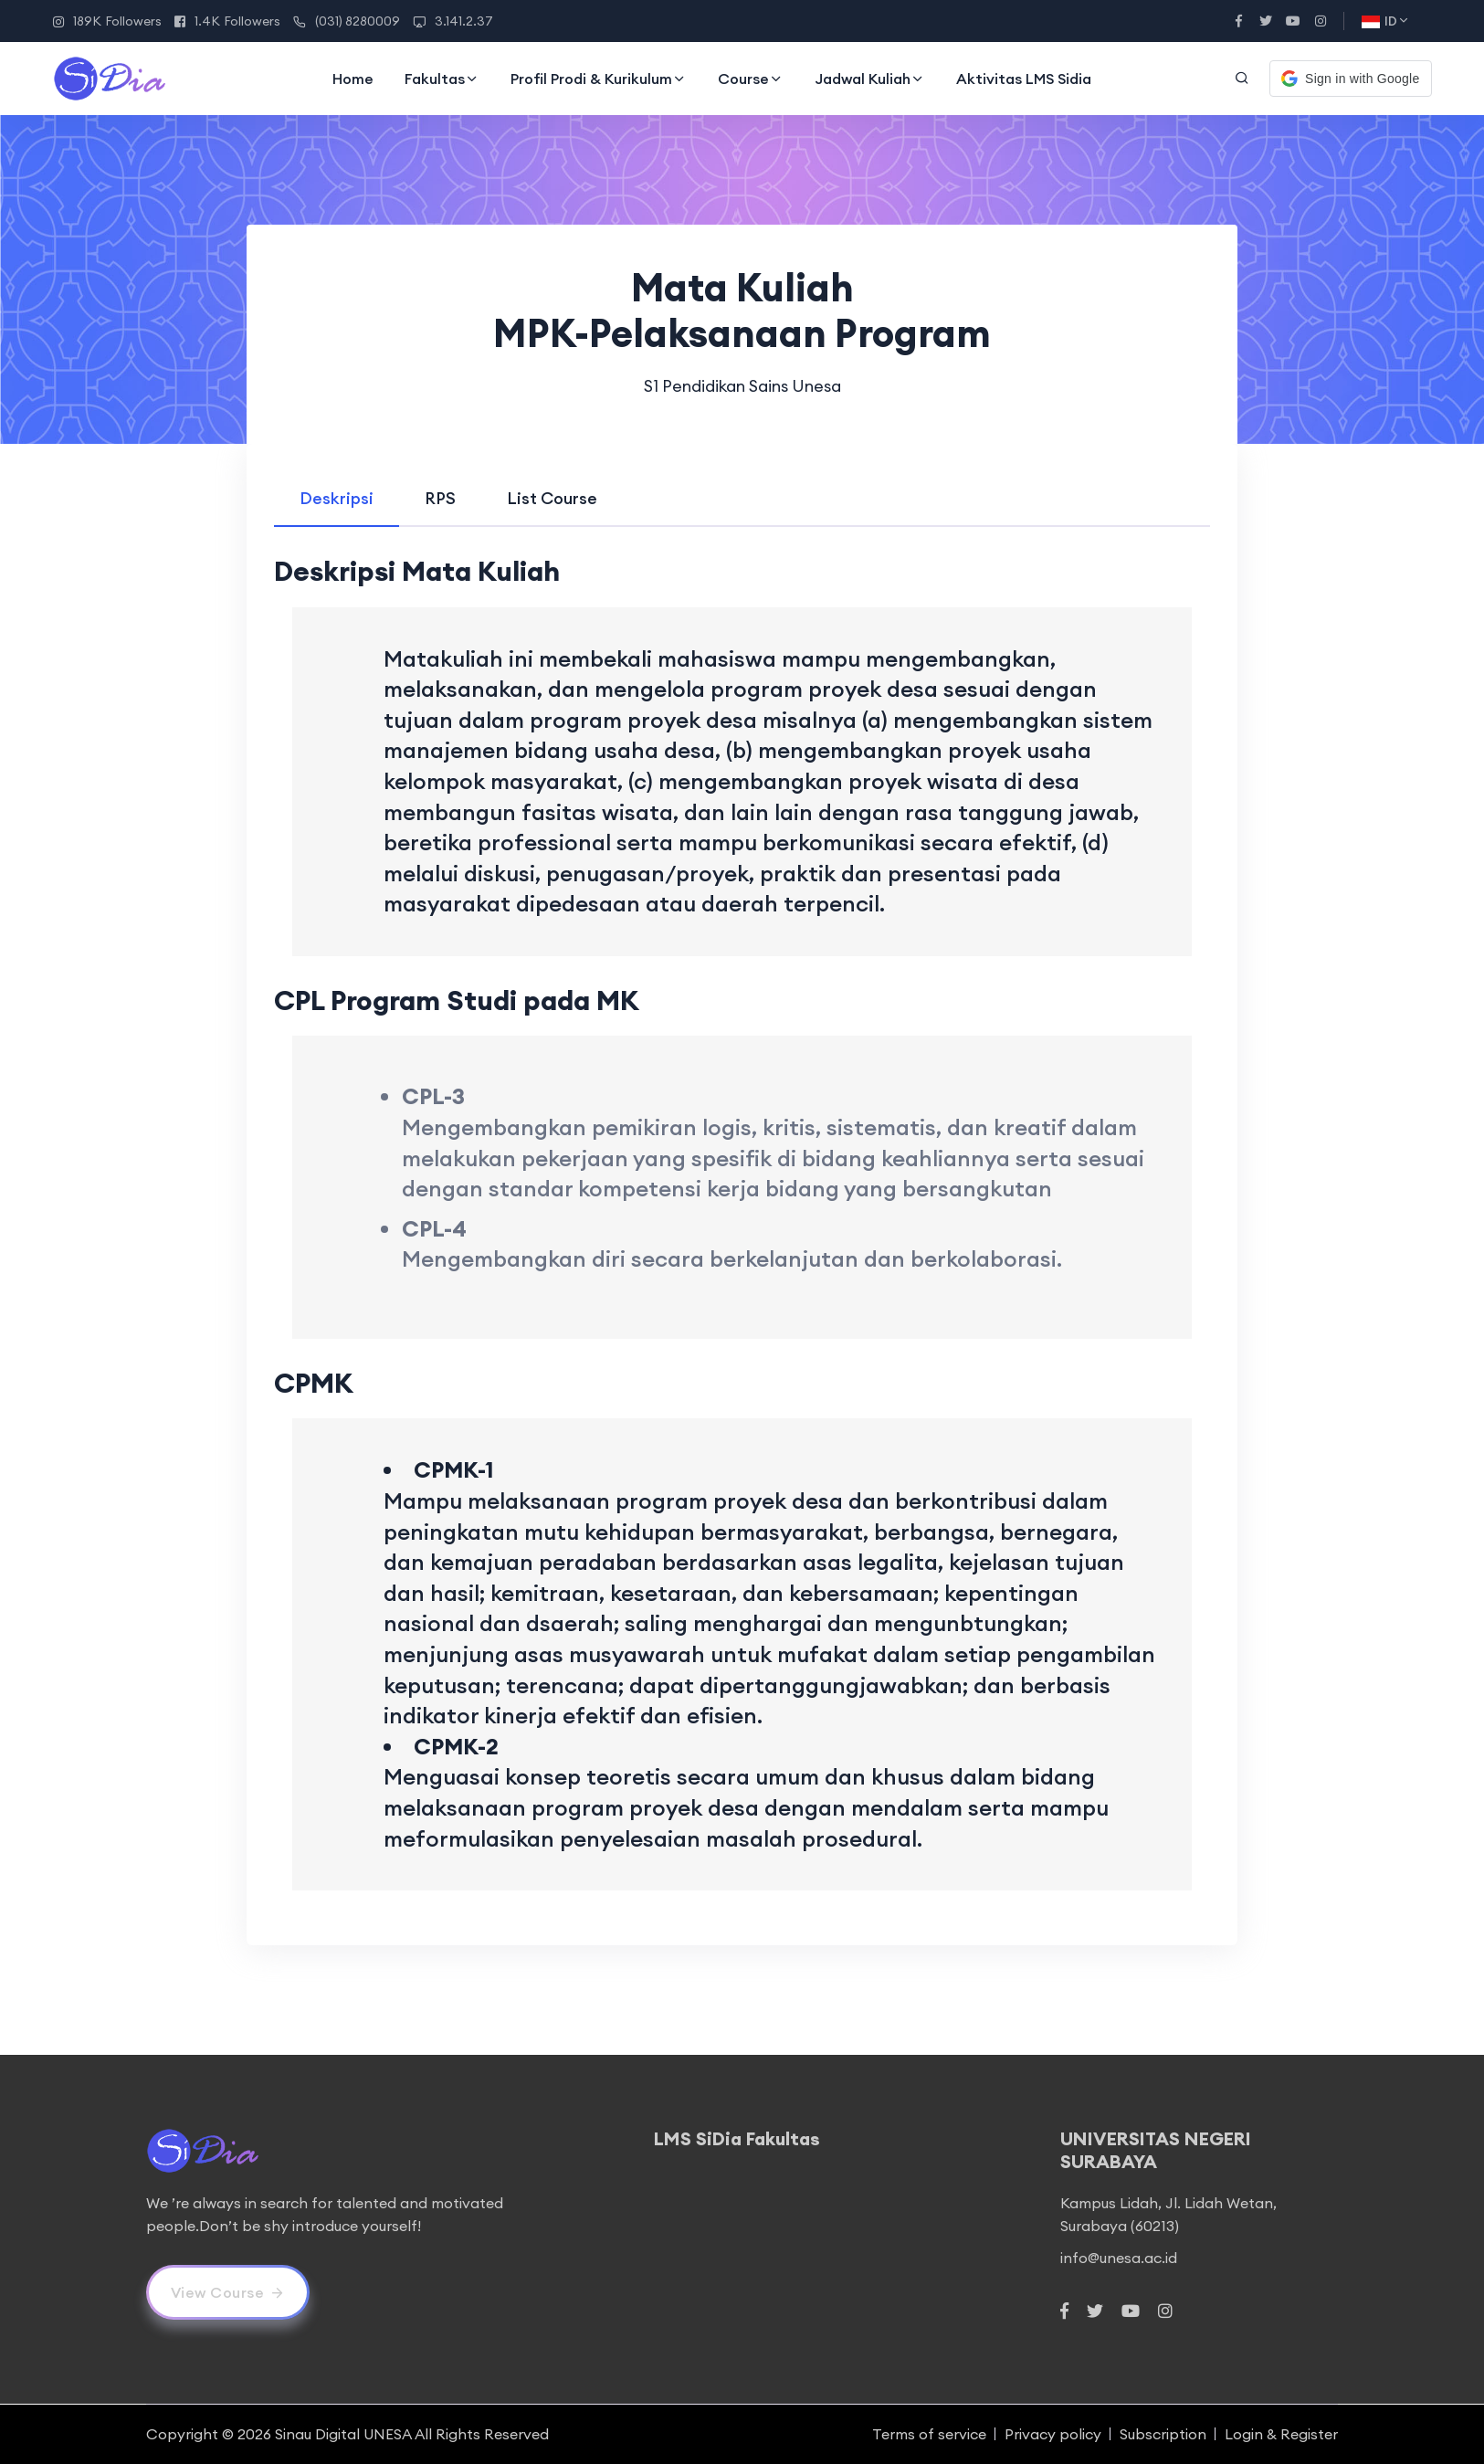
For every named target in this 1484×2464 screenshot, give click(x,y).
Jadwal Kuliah (870, 78)
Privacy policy (1053, 2434)
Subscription (1163, 2434)
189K (107, 21)
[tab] (336, 498)
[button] (1350, 78)
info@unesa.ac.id (1118, 2257)
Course (751, 78)
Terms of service (929, 2434)
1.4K (227, 21)
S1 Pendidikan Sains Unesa (742, 385)
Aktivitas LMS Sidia (1023, 78)
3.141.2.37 (453, 21)
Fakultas (442, 78)
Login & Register (1281, 2434)
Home (353, 78)
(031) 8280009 (346, 21)
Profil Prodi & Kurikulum (598, 78)
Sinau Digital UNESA (343, 2434)
